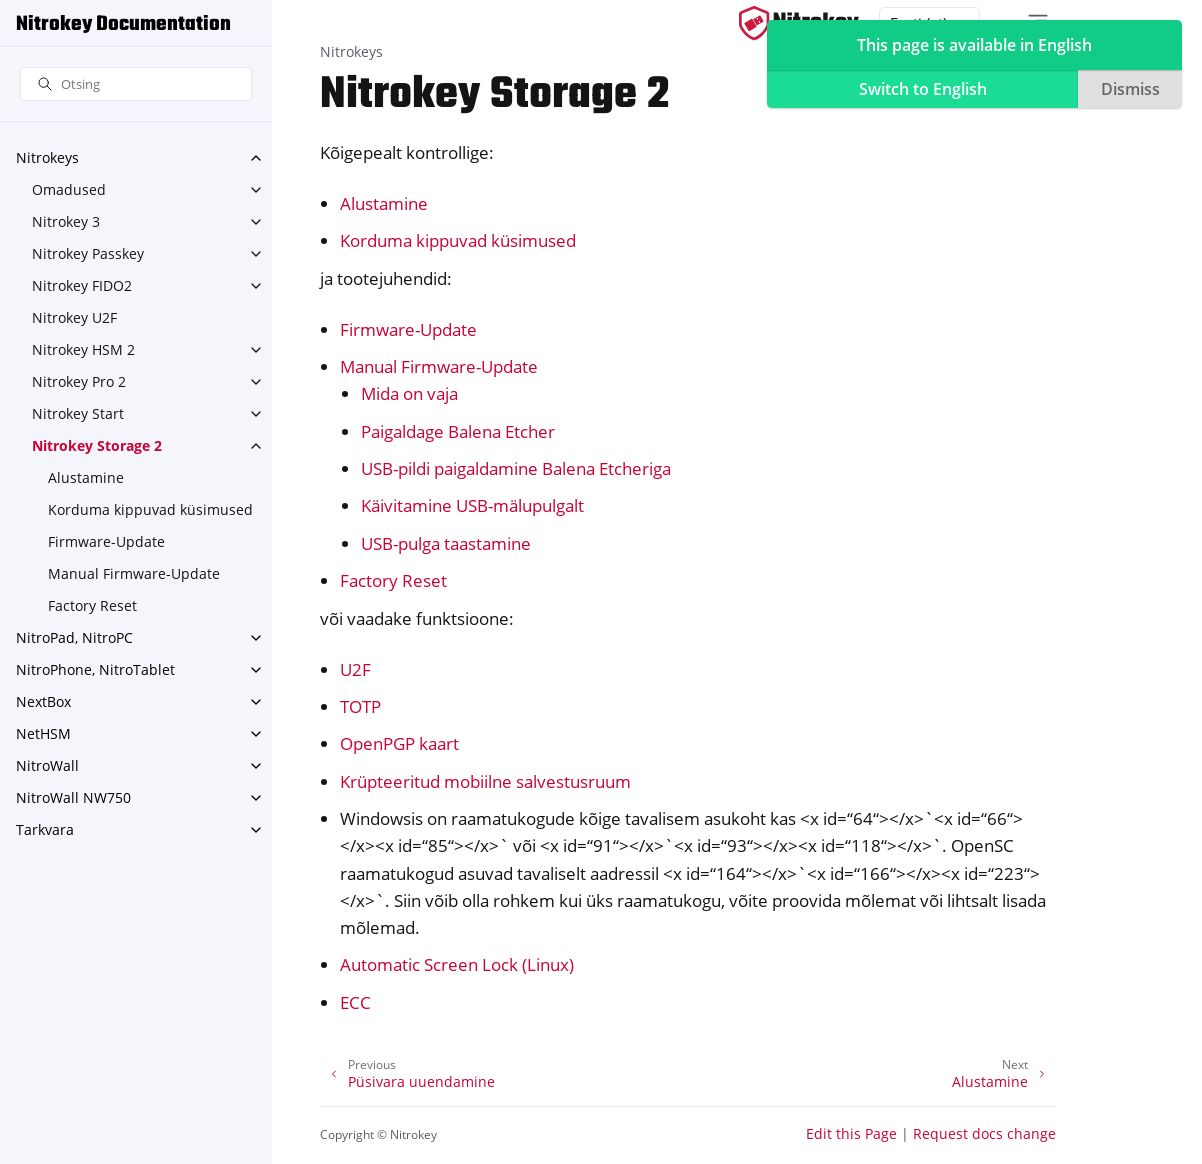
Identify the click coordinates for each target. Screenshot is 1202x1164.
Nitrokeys (47, 157)
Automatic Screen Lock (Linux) (457, 964)
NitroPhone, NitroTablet (95, 669)
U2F (355, 669)
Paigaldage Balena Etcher (458, 431)
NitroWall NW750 (73, 797)
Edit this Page (851, 1133)
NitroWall (47, 765)
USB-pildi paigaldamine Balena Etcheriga (516, 468)
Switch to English (923, 89)
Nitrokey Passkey (88, 253)
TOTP (360, 706)
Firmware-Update (106, 541)
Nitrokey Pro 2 (79, 381)
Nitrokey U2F (74, 317)
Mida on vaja (409, 393)
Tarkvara (45, 829)
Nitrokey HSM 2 (83, 349)
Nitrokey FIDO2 (82, 285)
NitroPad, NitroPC (74, 637)
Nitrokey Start (78, 413)
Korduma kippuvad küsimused (150, 509)
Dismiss (1130, 89)
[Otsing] (136, 84)
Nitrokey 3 (66, 221)
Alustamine (86, 477)
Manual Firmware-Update (134, 573)
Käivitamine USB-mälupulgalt (472, 505)
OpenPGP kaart (399, 743)
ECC (355, 1002)
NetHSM (43, 733)
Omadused (69, 189)
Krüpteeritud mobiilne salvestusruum (485, 781)
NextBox (43, 701)
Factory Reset (92, 605)
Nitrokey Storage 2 (97, 445)
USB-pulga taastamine (446, 543)
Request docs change (984, 1133)
